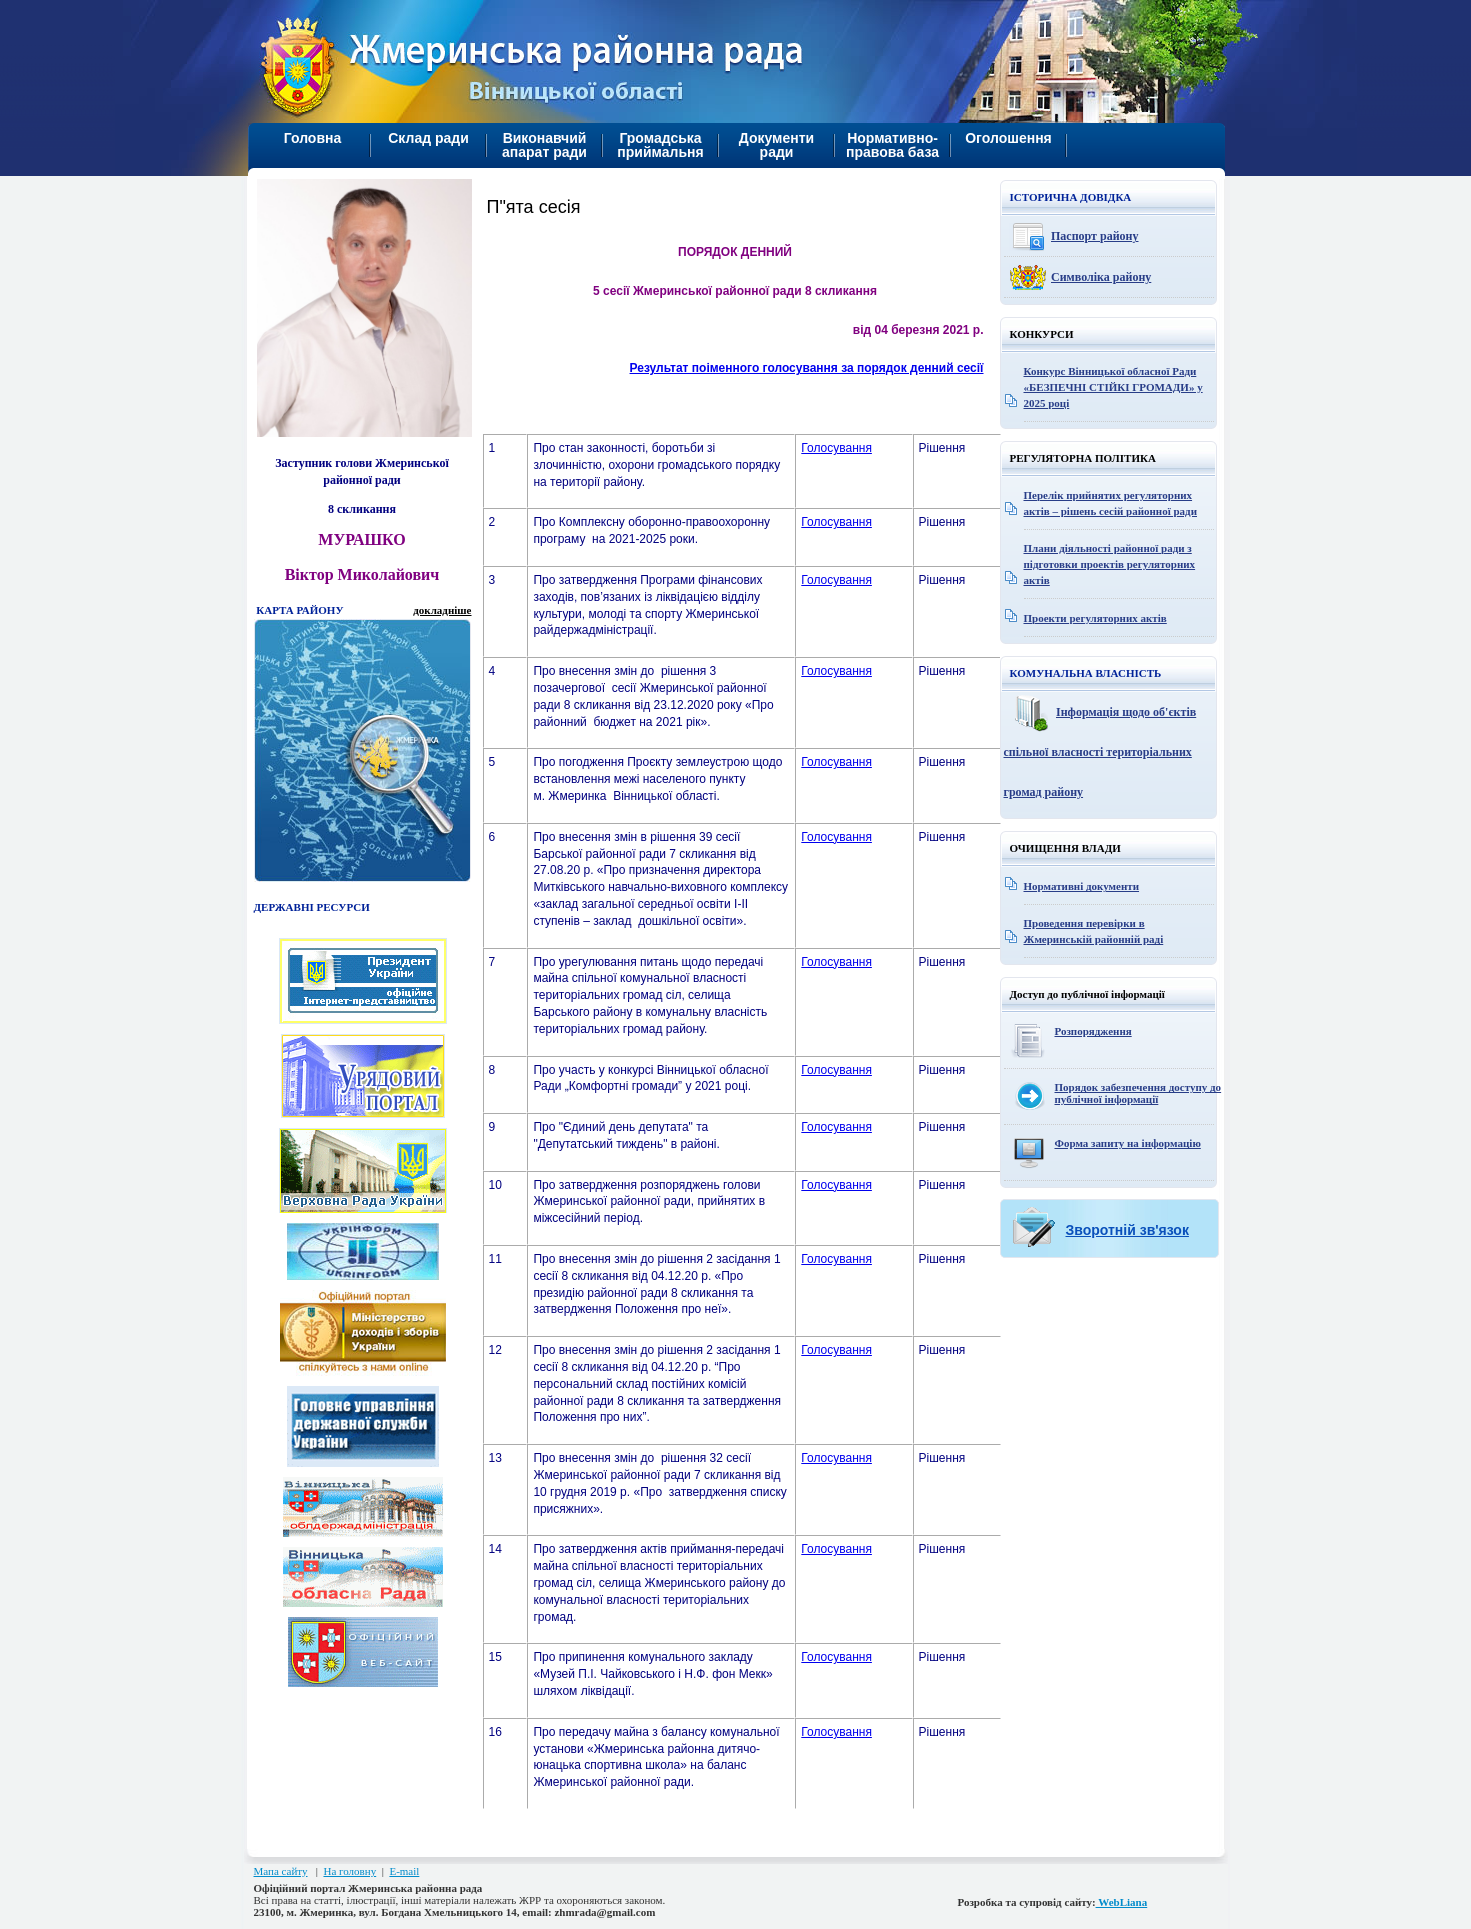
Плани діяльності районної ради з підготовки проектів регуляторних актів (1110, 564)
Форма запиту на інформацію (1128, 1143)
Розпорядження (1093, 1031)
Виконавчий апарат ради (544, 145)
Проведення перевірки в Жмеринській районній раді (1094, 931)
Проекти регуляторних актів (1095, 618)
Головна (313, 138)
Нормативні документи (1082, 886)
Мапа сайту (281, 1871)
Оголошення (1008, 138)
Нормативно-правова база (892, 145)
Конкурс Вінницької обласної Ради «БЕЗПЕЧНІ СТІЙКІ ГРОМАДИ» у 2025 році (1113, 387)
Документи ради (776, 145)
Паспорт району (1095, 236)
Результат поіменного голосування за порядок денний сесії (807, 368)
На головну (349, 1871)
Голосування (836, 448)
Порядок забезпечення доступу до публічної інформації (1138, 1093)
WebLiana (1122, 1902)
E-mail (404, 1871)
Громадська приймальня (660, 145)
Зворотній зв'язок (1127, 1230)
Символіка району (1101, 277)
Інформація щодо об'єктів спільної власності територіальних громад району (1100, 752)
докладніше (442, 610)
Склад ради (428, 138)
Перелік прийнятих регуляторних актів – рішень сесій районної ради (1111, 503)
